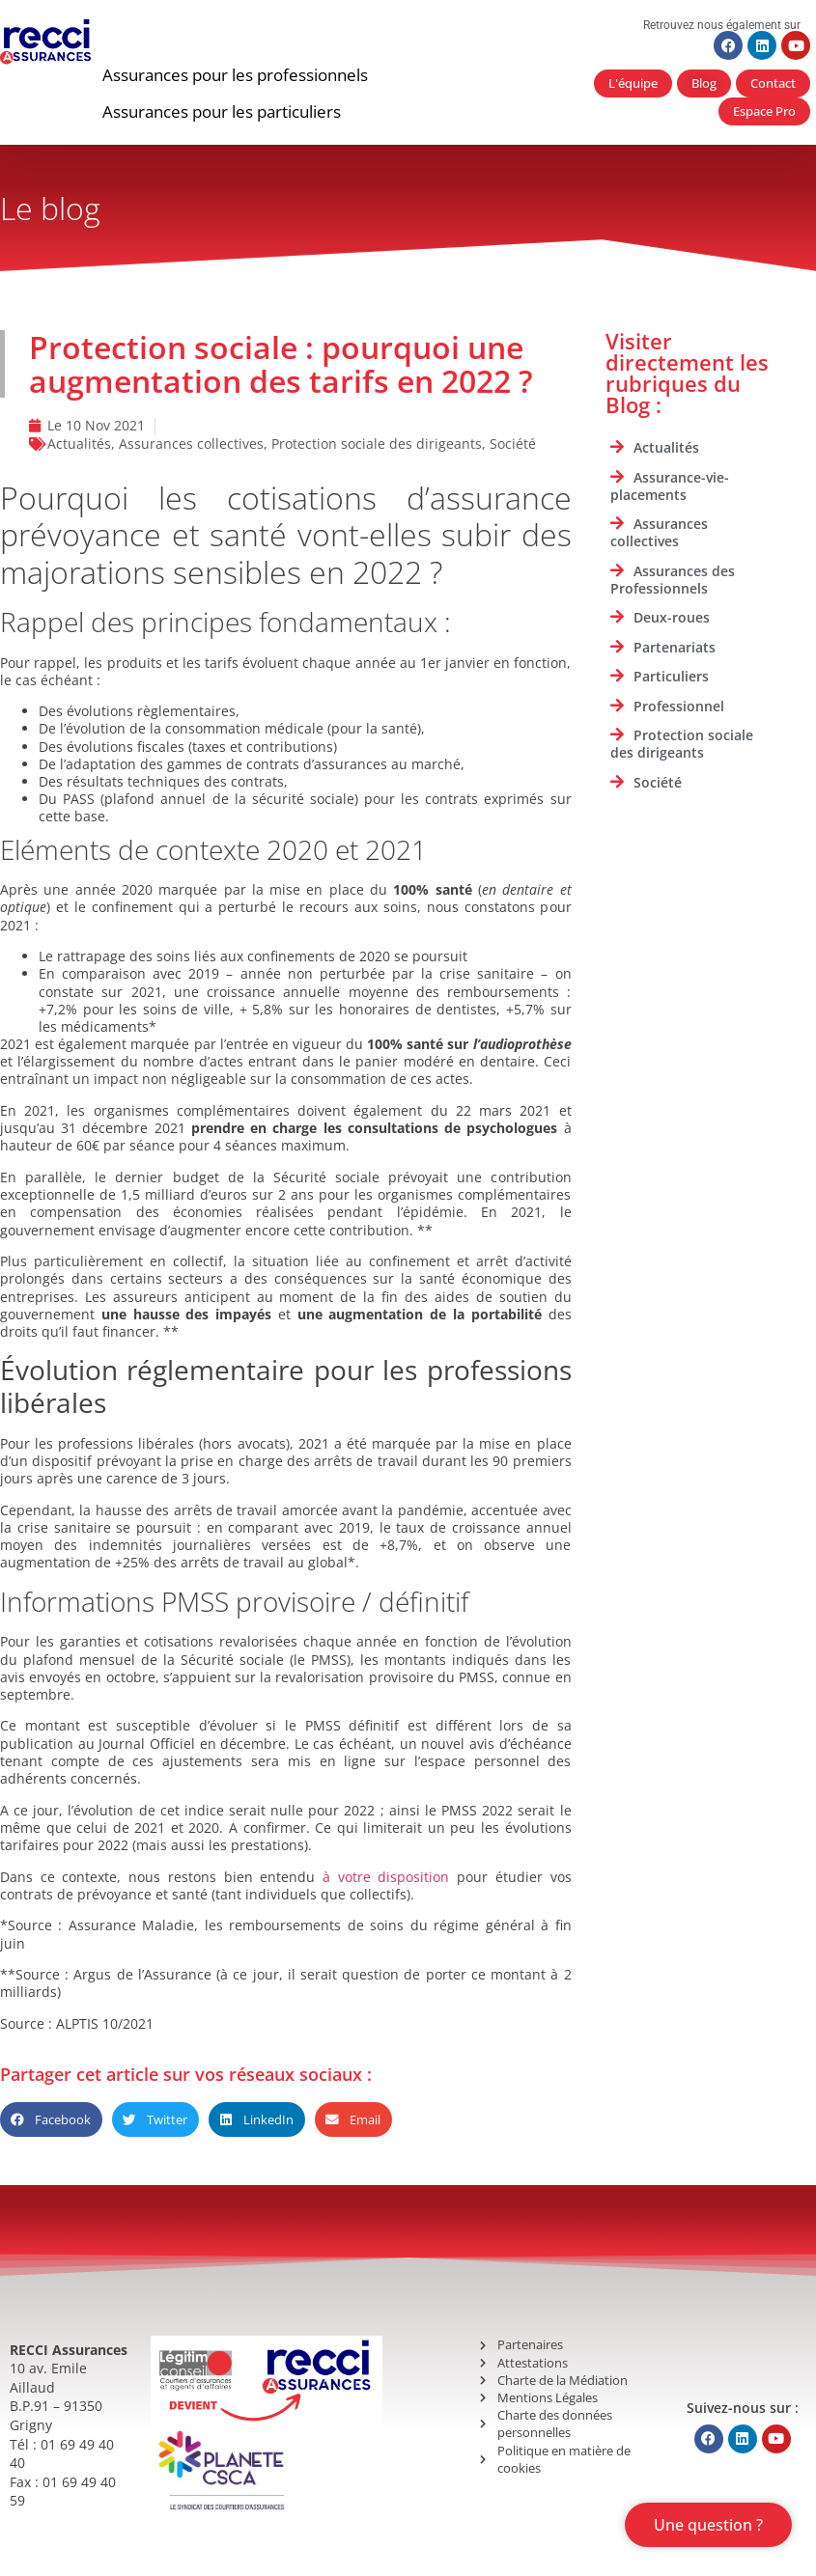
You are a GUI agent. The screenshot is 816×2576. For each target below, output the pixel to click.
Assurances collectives (191, 443)
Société (513, 443)
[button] (235, 75)
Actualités (79, 443)
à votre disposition (386, 1877)
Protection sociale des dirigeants (376, 443)
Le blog (50, 208)
